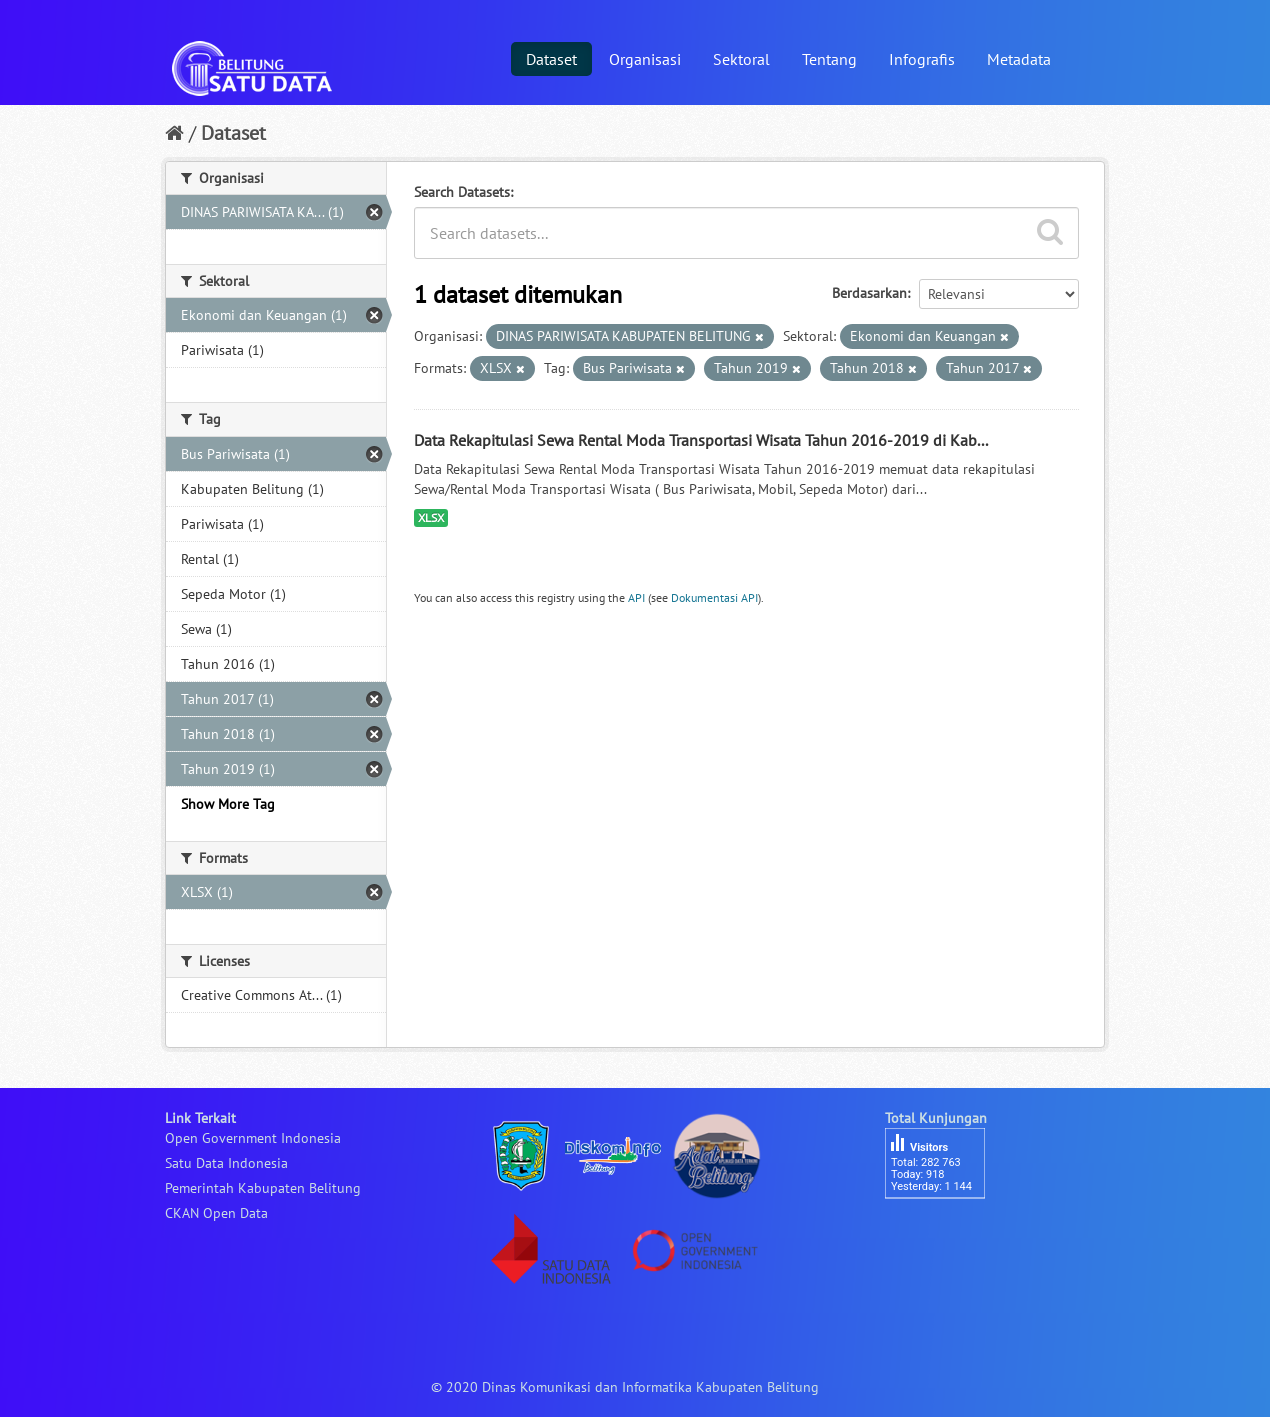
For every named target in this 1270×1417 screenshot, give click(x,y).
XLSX (431, 517)
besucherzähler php (945, 1233)
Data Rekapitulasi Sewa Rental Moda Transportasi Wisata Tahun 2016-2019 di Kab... (701, 440)
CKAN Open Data (216, 1213)
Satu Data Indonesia (226, 1163)
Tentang (829, 59)
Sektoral (741, 59)
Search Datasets (462, 192)
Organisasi (645, 59)
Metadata (1019, 59)
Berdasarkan (869, 293)
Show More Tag (228, 804)
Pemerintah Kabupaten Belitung (263, 1188)
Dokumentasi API (714, 597)
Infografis (922, 59)
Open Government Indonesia (253, 1138)
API (636, 597)
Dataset (551, 59)
